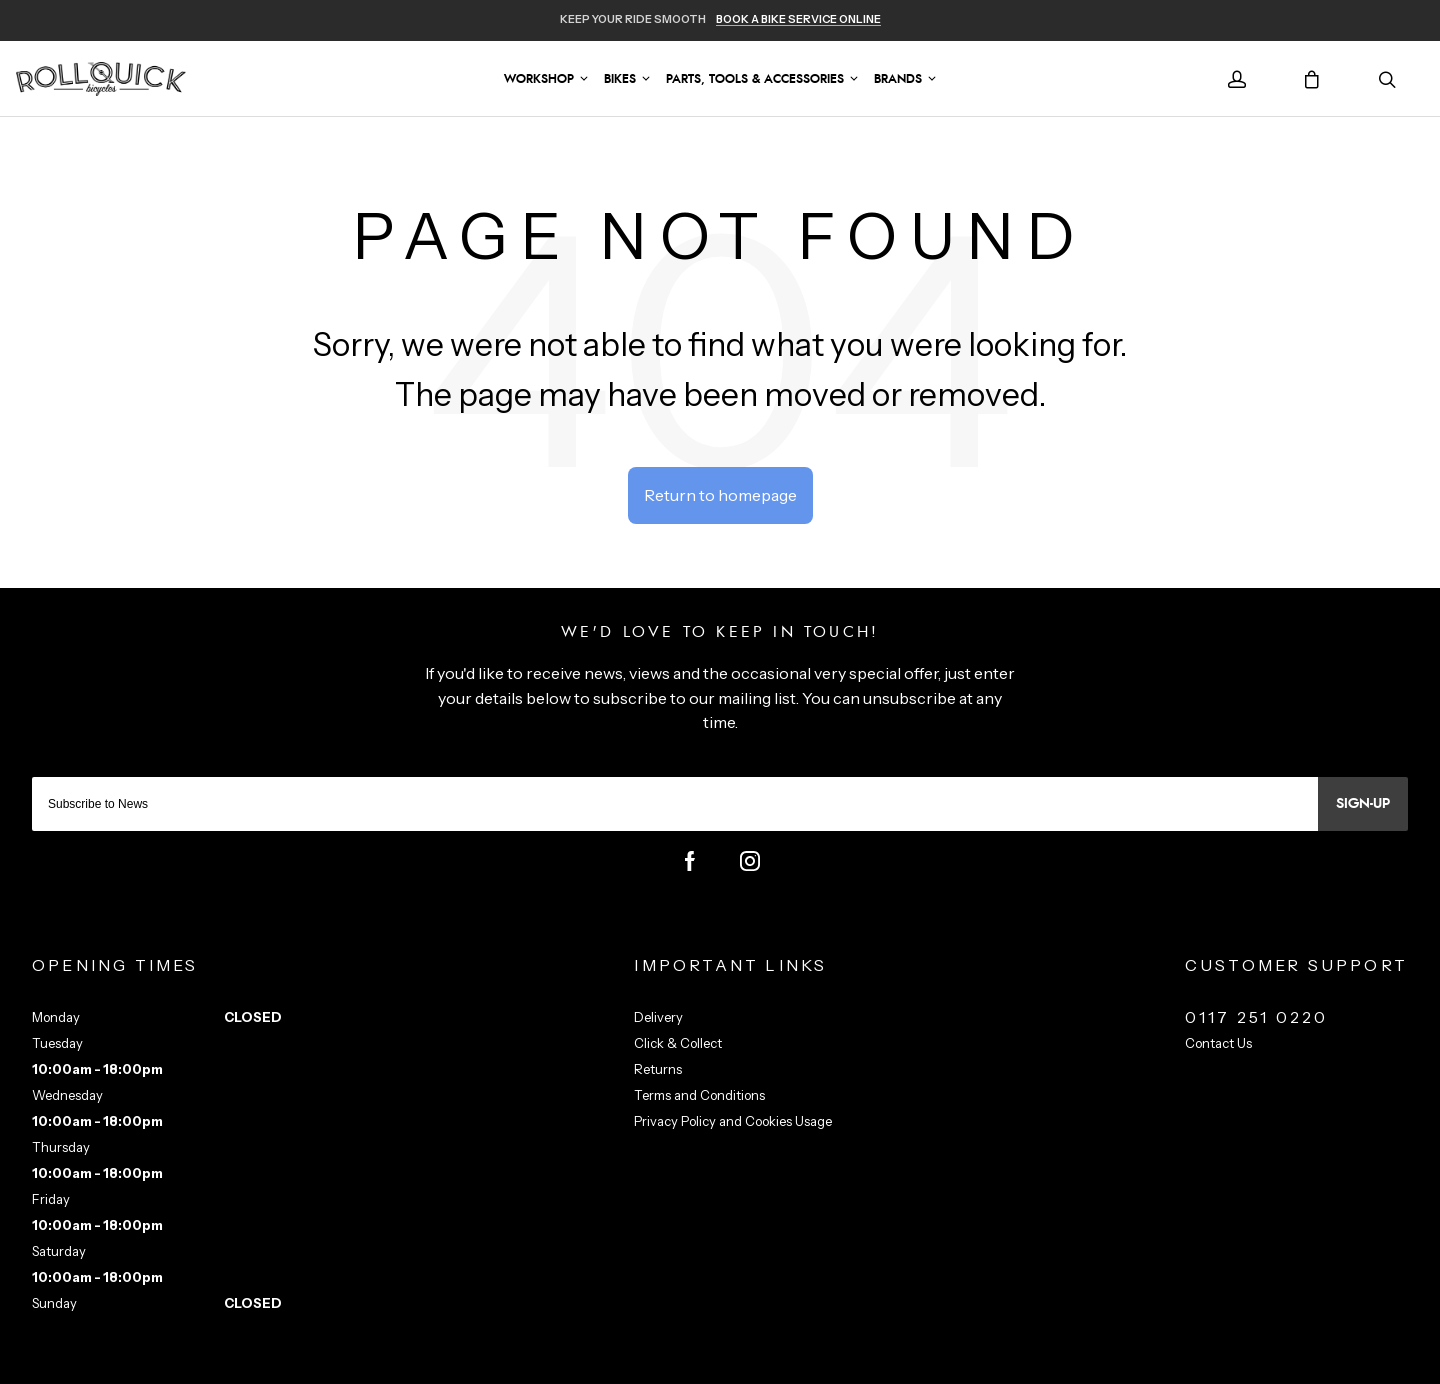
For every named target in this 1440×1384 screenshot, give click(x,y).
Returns (658, 1069)
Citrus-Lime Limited (783, 1366)
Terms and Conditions (699, 1095)
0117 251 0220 (1257, 1017)
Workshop (539, 79)
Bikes (620, 79)
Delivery (658, 1017)
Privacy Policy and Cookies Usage (733, 1121)
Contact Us (1218, 1043)
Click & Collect (678, 1043)
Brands (898, 79)
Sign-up (1363, 804)
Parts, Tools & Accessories (755, 79)
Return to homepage (720, 495)
